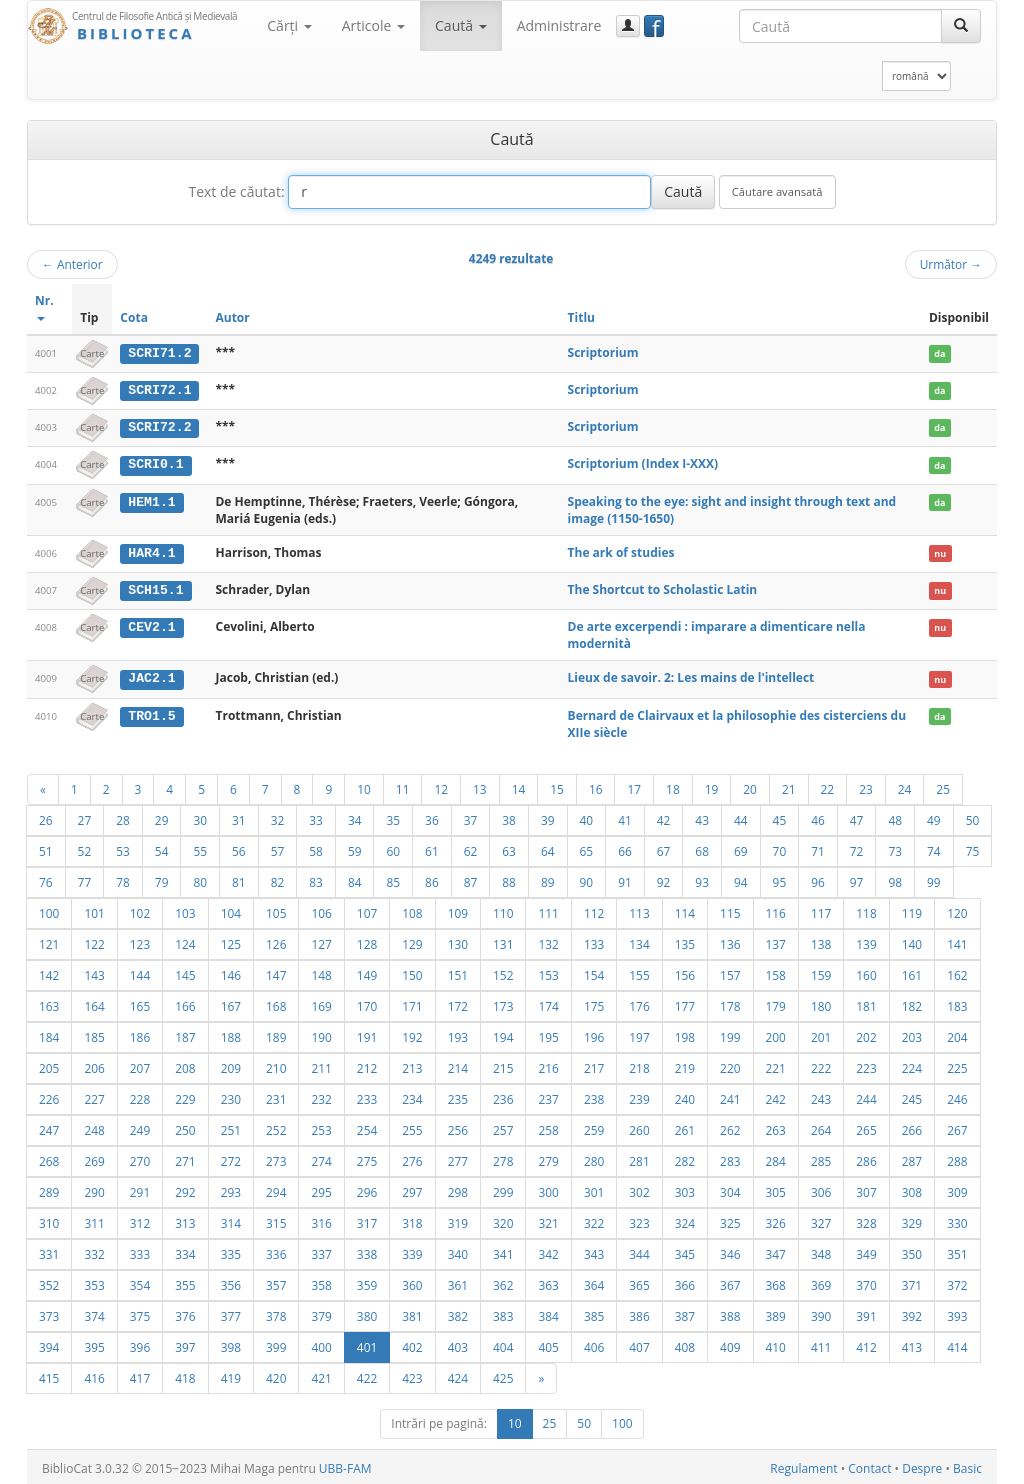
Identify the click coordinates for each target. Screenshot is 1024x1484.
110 (503, 910)
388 (730, 1313)
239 (639, 1096)
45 (780, 817)
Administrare (559, 25)
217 (594, 1065)
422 (367, 1375)
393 (957, 1313)
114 (685, 910)
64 (548, 848)
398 (231, 1344)
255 (412, 1127)
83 (316, 879)
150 (412, 972)
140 (912, 941)
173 (503, 1003)
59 (355, 848)
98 (895, 879)
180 (821, 1003)
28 (123, 817)
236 (503, 1096)
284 (776, 1158)
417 (140, 1375)
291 (140, 1189)
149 (367, 972)
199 (730, 1034)
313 (185, 1220)
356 (231, 1282)
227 (94, 1096)
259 (594, 1127)
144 (140, 972)
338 (367, 1251)
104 (231, 910)
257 (503, 1127)
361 (458, 1282)
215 (503, 1065)
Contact (869, 1465)
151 (458, 972)
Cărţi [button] (289, 25)
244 (866, 1096)
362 (503, 1282)
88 (509, 879)
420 (276, 1375)
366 (685, 1282)
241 (730, 1096)
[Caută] (961, 26)
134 (639, 941)
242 (776, 1096)
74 (934, 848)
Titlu (581, 317)
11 (403, 786)
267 (957, 1127)
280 (594, 1158)
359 (367, 1282)
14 (519, 786)
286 (866, 1158)
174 (548, 1003)
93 (702, 879)
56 (239, 848)
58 (316, 848)
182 (912, 1003)
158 (776, 972)
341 (503, 1251)
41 (625, 817)
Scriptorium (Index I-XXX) (643, 462)
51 (46, 848)
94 (741, 879)
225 (957, 1065)
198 (685, 1034)
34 (355, 817)
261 (685, 1127)
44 (741, 817)
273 (276, 1158)
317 (367, 1220)
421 (321, 1375)
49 (934, 817)
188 (231, 1034)
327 (821, 1220)
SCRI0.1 (155, 463)
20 (750, 786)
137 (776, 941)
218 (639, 1065)
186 (140, 1034)
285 (821, 1158)
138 (821, 941)
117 (821, 910)
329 (912, 1220)
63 (509, 848)
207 (140, 1065)
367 (730, 1282)
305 (776, 1189)
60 (393, 848)
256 (458, 1127)
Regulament (803, 1465)
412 (866, 1344)
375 (140, 1313)
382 (458, 1313)
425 (503, 1375)
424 (458, 1375)
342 (548, 1251)
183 (957, 1003)
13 (480, 786)
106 (321, 910)
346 (730, 1251)
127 (321, 941)
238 (594, 1096)
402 (412, 1344)
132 (548, 941)
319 (458, 1220)
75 (973, 848)
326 (776, 1220)
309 (957, 1189)
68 (702, 848)
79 (162, 879)
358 (321, 1282)
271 (185, 1158)
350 (912, 1251)
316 (321, 1220)
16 (596, 786)
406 (594, 1344)
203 (912, 1034)
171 (412, 1003)
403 (458, 1344)
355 (185, 1282)
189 (276, 1034)
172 (458, 1003)
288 (957, 1158)
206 (94, 1065)
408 (685, 1344)
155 (639, 972)
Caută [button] (461, 25)
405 (548, 1344)
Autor (232, 317)
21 (789, 786)
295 (321, 1189)
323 (639, 1220)
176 (639, 1003)
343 (594, 1251)
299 (503, 1189)
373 (49, 1313)
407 (639, 1344)
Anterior (72, 264)
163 (49, 1003)
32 (278, 817)
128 (367, 941)
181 (866, 1003)
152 (503, 972)
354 (140, 1282)
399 (276, 1344)
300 (548, 1189)
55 (200, 848)
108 (412, 910)
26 (46, 817)
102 (140, 910)
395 (94, 1344)
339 (412, 1251)
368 (776, 1282)
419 (231, 1375)
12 (441, 786)
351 (957, 1251)
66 (625, 848)
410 (776, 1344)
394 (49, 1344)
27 (85, 817)
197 (639, 1034)
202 (866, 1034)
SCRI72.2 (159, 426)
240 (685, 1096)
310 (49, 1220)
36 (432, 817)
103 (185, 910)
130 (458, 941)
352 (49, 1282)
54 (162, 848)
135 (685, 941)
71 (818, 848)
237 (548, 1096)
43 (702, 817)
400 (321, 1344)
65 (587, 848)
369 (821, 1282)
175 (594, 1003)
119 (912, 910)
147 (276, 972)
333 (140, 1251)
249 (140, 1127)
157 (730, 972)
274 (321, 1158)
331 (49, 1251)
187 (185, 1034)
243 (821, 1096)
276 (412, 1158)
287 (912, 1158)
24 (905, 786)
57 (278, 848)
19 (712, 786)
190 (321, 1034)
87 (471, 879)
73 (895, 848)
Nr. (44, 306)
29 (162, 817)
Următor (951, 264)
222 (821, 1065)
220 (730, 1065)
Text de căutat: (236, 191)
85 (393, 879)
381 (412, 1313)
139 (866, 941)
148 (321, 972)
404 (503, 1344)
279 (548, 1158)
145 (185, 972)
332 (94, 1251)
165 (140, 1003)
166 (185, 1003)
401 (367, 1344)
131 (503, 941)
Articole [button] (373, 25)
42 (664, 817)
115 (730, 910)
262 (730, 1127)
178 (730, 1003)
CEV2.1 (151, 625)
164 (94, 1003)
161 (912, 972)
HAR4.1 (151, 551)
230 (231, 1096)
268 (49, 1158)
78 (123, 879)
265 (866, 1127)
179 (776, 1003)
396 (140, 1344)
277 (458, 1158)
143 (94, 972)
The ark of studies (621, 550)
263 (776, 1127)
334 (185, 1251)
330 (957, 1220)
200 (776, 1034)
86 (432, 879)
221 (776, 1065)
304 (730, 1189)
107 (367, 910)
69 (741, 848)
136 (730, 941)
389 (776, 1313)
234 (412, 1096)
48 (895, 817)
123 (140, 941)
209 (231, 1065)
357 (276, 1282)
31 (239, 817)
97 (857, 879)
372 (957, 1282)
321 (548, 1220)
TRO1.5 (151, 713)
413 (912, 1344)
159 (821, 972)
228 (140, 1096)
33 (316, 817)
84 (355, 879)
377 (231, 1313)
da (939, 353)
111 (548, 910)
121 (49, 941)
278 (503, 1158)
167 (231, 1003)
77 (85, 879)
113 (639, 910)
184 (49, 1034)
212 (367, 1065)
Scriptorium (603, 352)
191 (367, 1034)
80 (200, 879)
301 (594, 1189)
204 (957, 1034)
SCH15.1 (155, 588)
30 (200, 817)
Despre (922, 1465)
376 (185, 1313)
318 (412, 1220)
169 (321, 1003)
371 (912, 1282)
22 (828, 786)
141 (957, 941)
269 (94, 1158)
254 (367, 1127)
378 (276, 1313)
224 (912, 1065)
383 (503, 1313)
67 (664, 848)
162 (957, 972)
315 (276, 1220)
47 (857, 817)
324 (685, 1220)
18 (673, 786)
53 (123, 848)
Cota (134, 317)
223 (866, 1065)
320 (503, 1220)
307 (866, 1189)
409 (730, 1344)
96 (818, 879)
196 (594, 1034)
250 (185, 1127)
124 (185, 941)
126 (276, 941)
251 (231, 1127)
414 (957, 1344)
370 (866, 1282)
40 (587, 817)
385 (594, 1313)
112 (594, 910)
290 (94, 1189)
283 (730, 1158)
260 (639, 1127)
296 (367, 1189)
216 (548, 1065)
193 (458, 1034)
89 (548, 879)
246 (957, 1096)
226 (49, 1096)
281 (639, 1158)
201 (821, 1034)
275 (367, 1158)
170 (367, 1003)
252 (276, 1127)
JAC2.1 (151, 676)
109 (458, 910)
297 (412, 1189)
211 (321, 1065)
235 (458, 1096)
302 (639, 1189)
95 (780, 879)
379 (321, 1313)
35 (393, 817)
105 (276, 910)
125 (231, 941)
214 (458, 1065)
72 (857, 848)
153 (548, 972)
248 (94, 1127)
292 (185, 1189)
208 (185, 1065)
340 (458, 1251)
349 (866, 1251)
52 (85, 848)
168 (276, 1003)
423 (412, 1375)
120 (957, 910)
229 (185, 1096)
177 (685, 1003)
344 (639, 1251)
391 (866, 1313)
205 (49, 1065)
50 (973, 817)
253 (321, 1127)
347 (776, 1251)
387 (685, 1313)
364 (594, 1282)
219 (685, 1065)
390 (821, 1313)
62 (471, 848)
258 (548, 1127)
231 (276, 1096)
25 (943, 786)
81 (239, 879)
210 (276, 1065)
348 (821, 1251)
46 (818, 817)
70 (780, 848)
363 (548, 1282)
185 (94, 1034)
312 (140, 1220)
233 (367, 1096)
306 (821, 1189)
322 (594, 1220)
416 (94, 1375)
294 (276, 1189)
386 (639, 1313)
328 (866, 1220)
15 (557, 786)
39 (548, 817)
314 (231, 1220)
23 (866, 786)
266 (912, 1127)
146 (231, 972)
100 (49, 910)
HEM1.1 (151, 500)
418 (185, 1375)
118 (866, 910)
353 (94, 1282)
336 (276, 1251)
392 (912, 1313)
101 (94, 910)
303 (685, 1189)
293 (231, 1189)
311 (94, 1220)
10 (364, 786)
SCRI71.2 (159, 353)
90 (587, 879)
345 (685, 1251)
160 (866, 972)
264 (821, 1127)
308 (912, 1189)
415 (49, 1375)
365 (639, 1282)
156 (685, 972)
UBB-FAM (345, 1465)
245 (912, 1096)
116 (776, 910)
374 (94, 1313)
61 (432, 848)
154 (594, 972)
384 (548, 1313)
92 (664, 879)
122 (94, 941)
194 (503, 1034)
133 (594, 941)
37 (471, 817)
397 (185, 1344)
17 (634, 786)
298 (458, 1189)
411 (821, 1344)
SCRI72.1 (159, 390)
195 (548, 1034)
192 (412, 1034)
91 (625, 879)
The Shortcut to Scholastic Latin (663, 587)
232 (321, 1096)
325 (730, 1220)
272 (231, 1158)
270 (140, 1158)
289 (49, 1189)
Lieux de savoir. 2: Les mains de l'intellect (691, 675)
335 (231, 1251)
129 (412, 941)
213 (412, 1065)
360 (412, 1282)
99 (934, 879)
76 (46, 879)
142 (49, 972)
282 (685, 1158)
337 (321, 1251)
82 (278, 879)
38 (509, 817)
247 (49, 1127)
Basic (967, 1465)
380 (367, 1313)
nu (940, 551)
